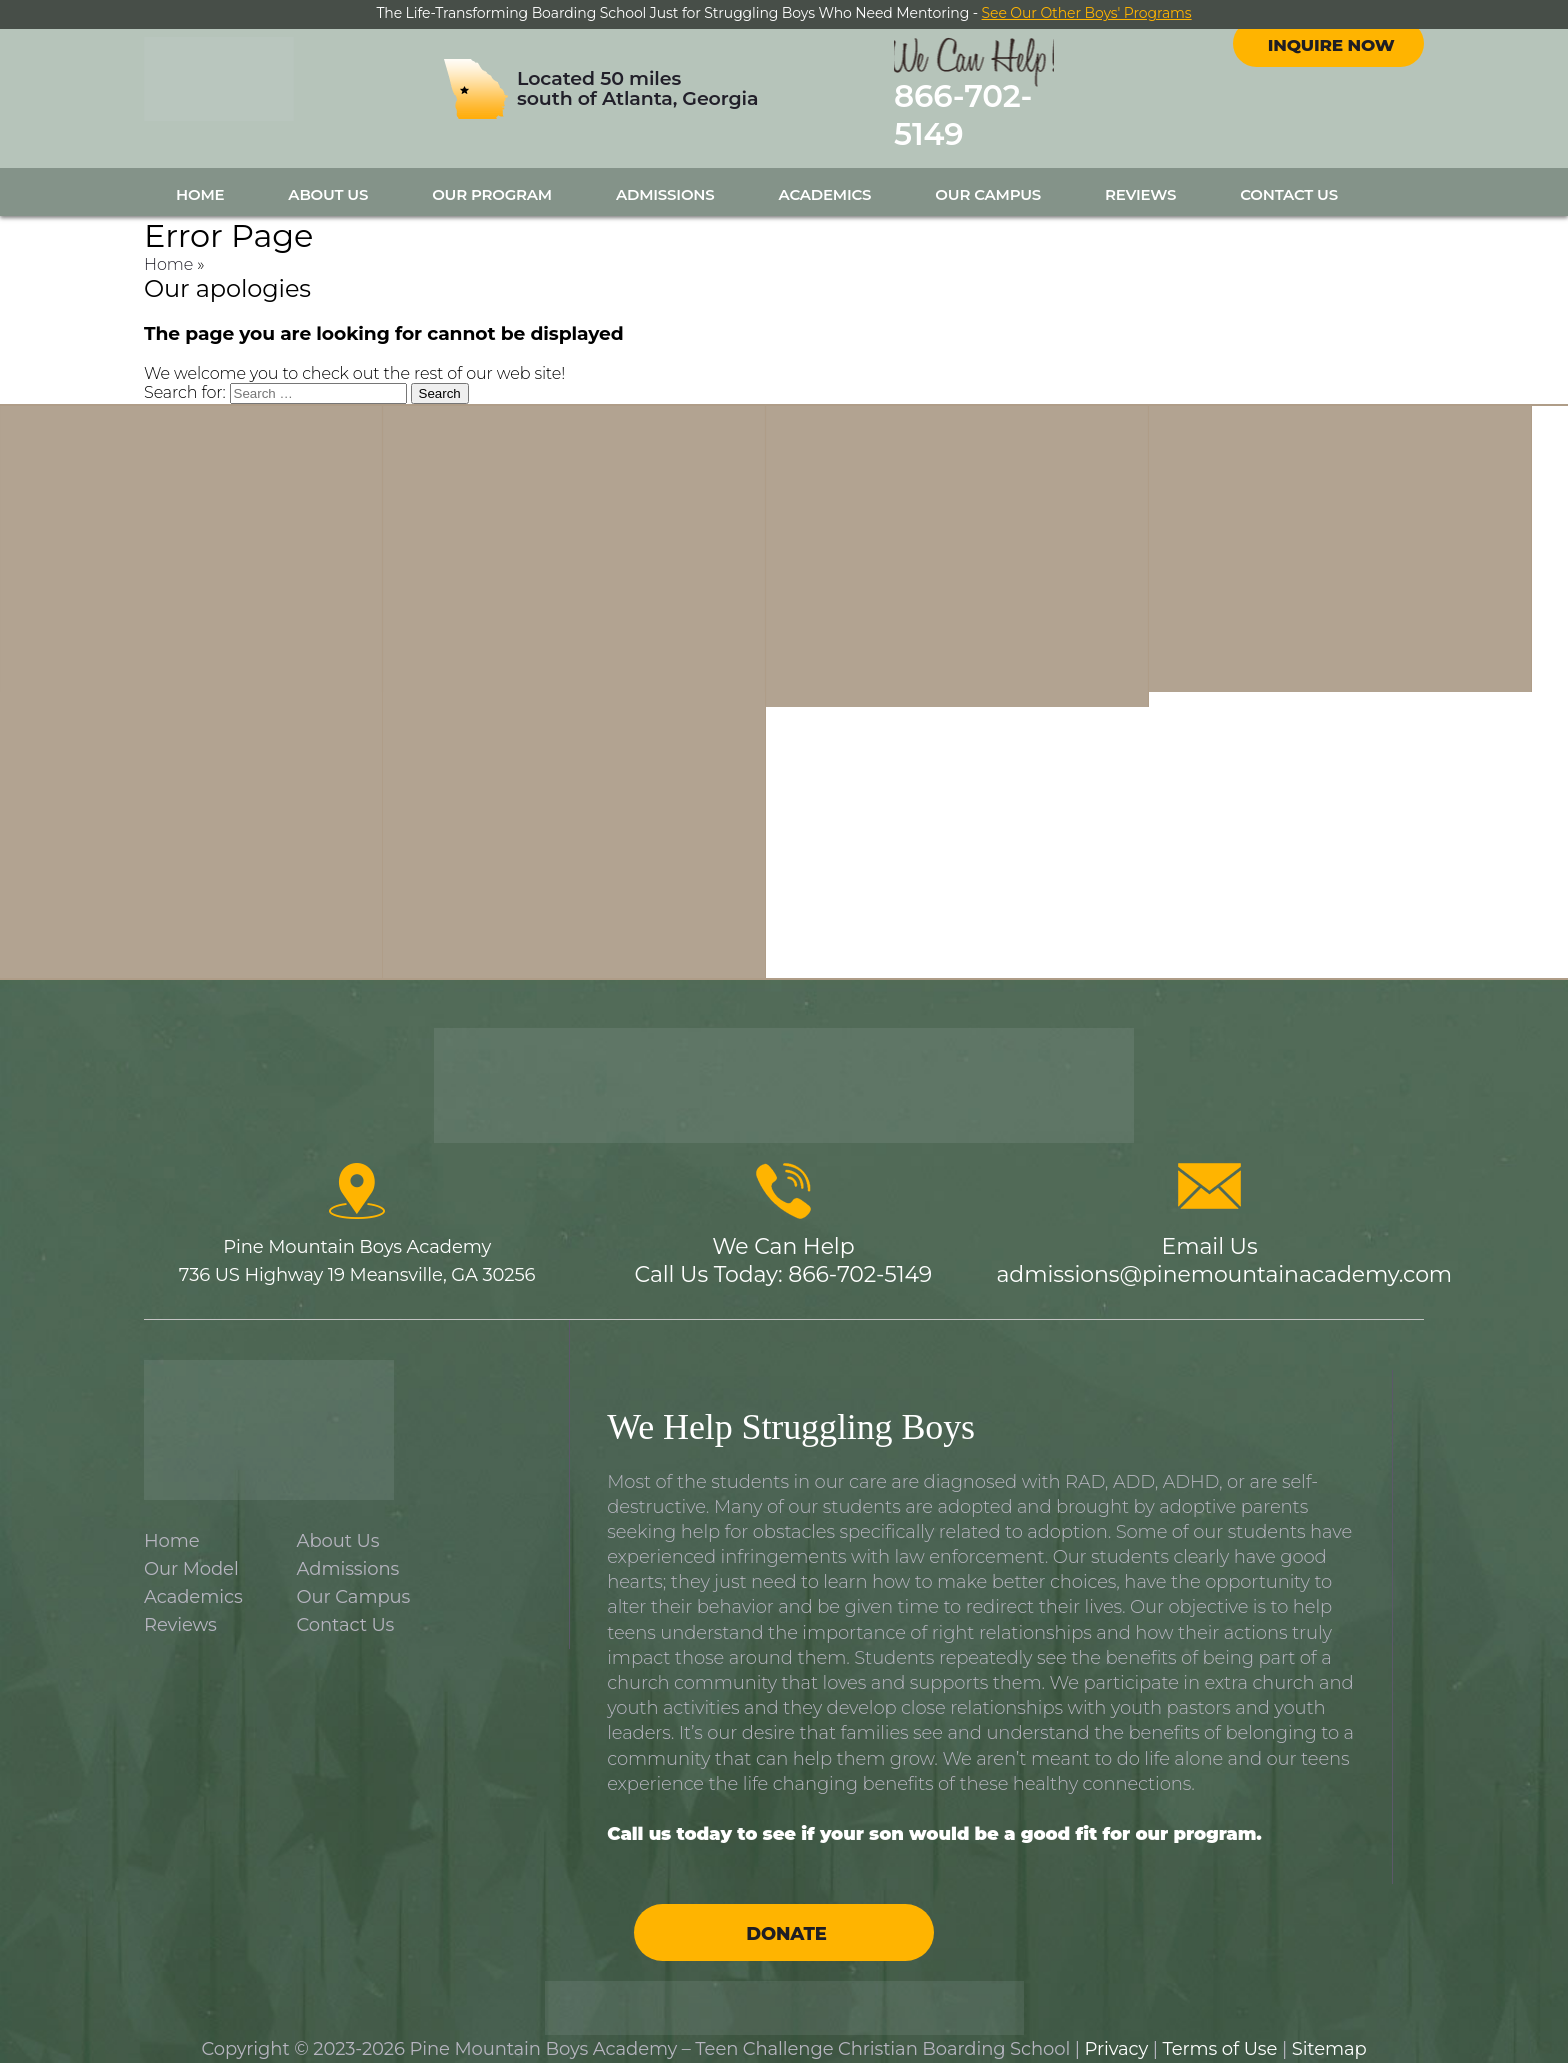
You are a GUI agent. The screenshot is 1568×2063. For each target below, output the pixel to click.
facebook (1310, 59)
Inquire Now (1330, 113)
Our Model (191, 1551)
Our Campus (988, 176)
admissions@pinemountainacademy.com (1224, 1256)
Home (200, 176)
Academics (825, 176)
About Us (328, 176)
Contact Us (1289, 176)
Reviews (1140, 176)
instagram (1346, 59)
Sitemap (1329, 2031)
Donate (786, 1916)
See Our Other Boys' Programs (1087, 13)
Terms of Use (1220, 2031)
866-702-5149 (1022, 108)
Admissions (665, 176)
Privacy (1117, 2031)
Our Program (492, 176)
